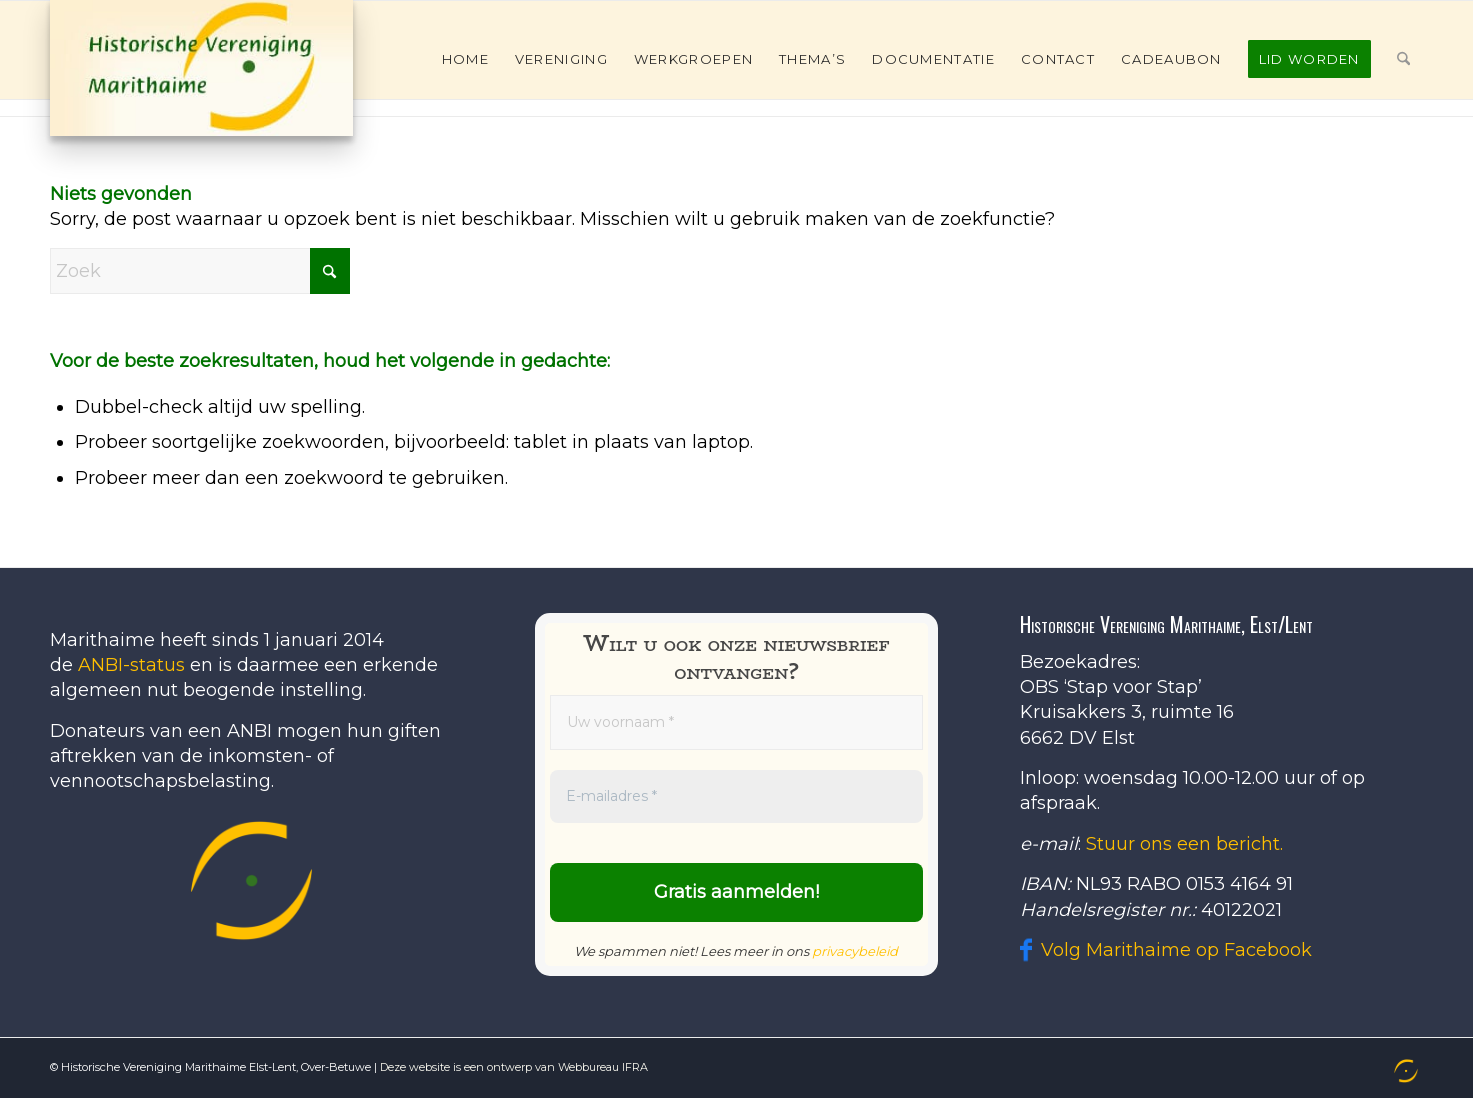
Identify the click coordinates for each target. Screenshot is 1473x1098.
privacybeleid (855, 951)
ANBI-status (131, 665)
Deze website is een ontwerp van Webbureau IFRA (514, 1067)
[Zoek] (1403, 59)
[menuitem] (465, 59)
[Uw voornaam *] (736, 722)
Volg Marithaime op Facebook (1176, 950)
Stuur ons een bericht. (1184, 844)
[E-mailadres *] (736, 796)
